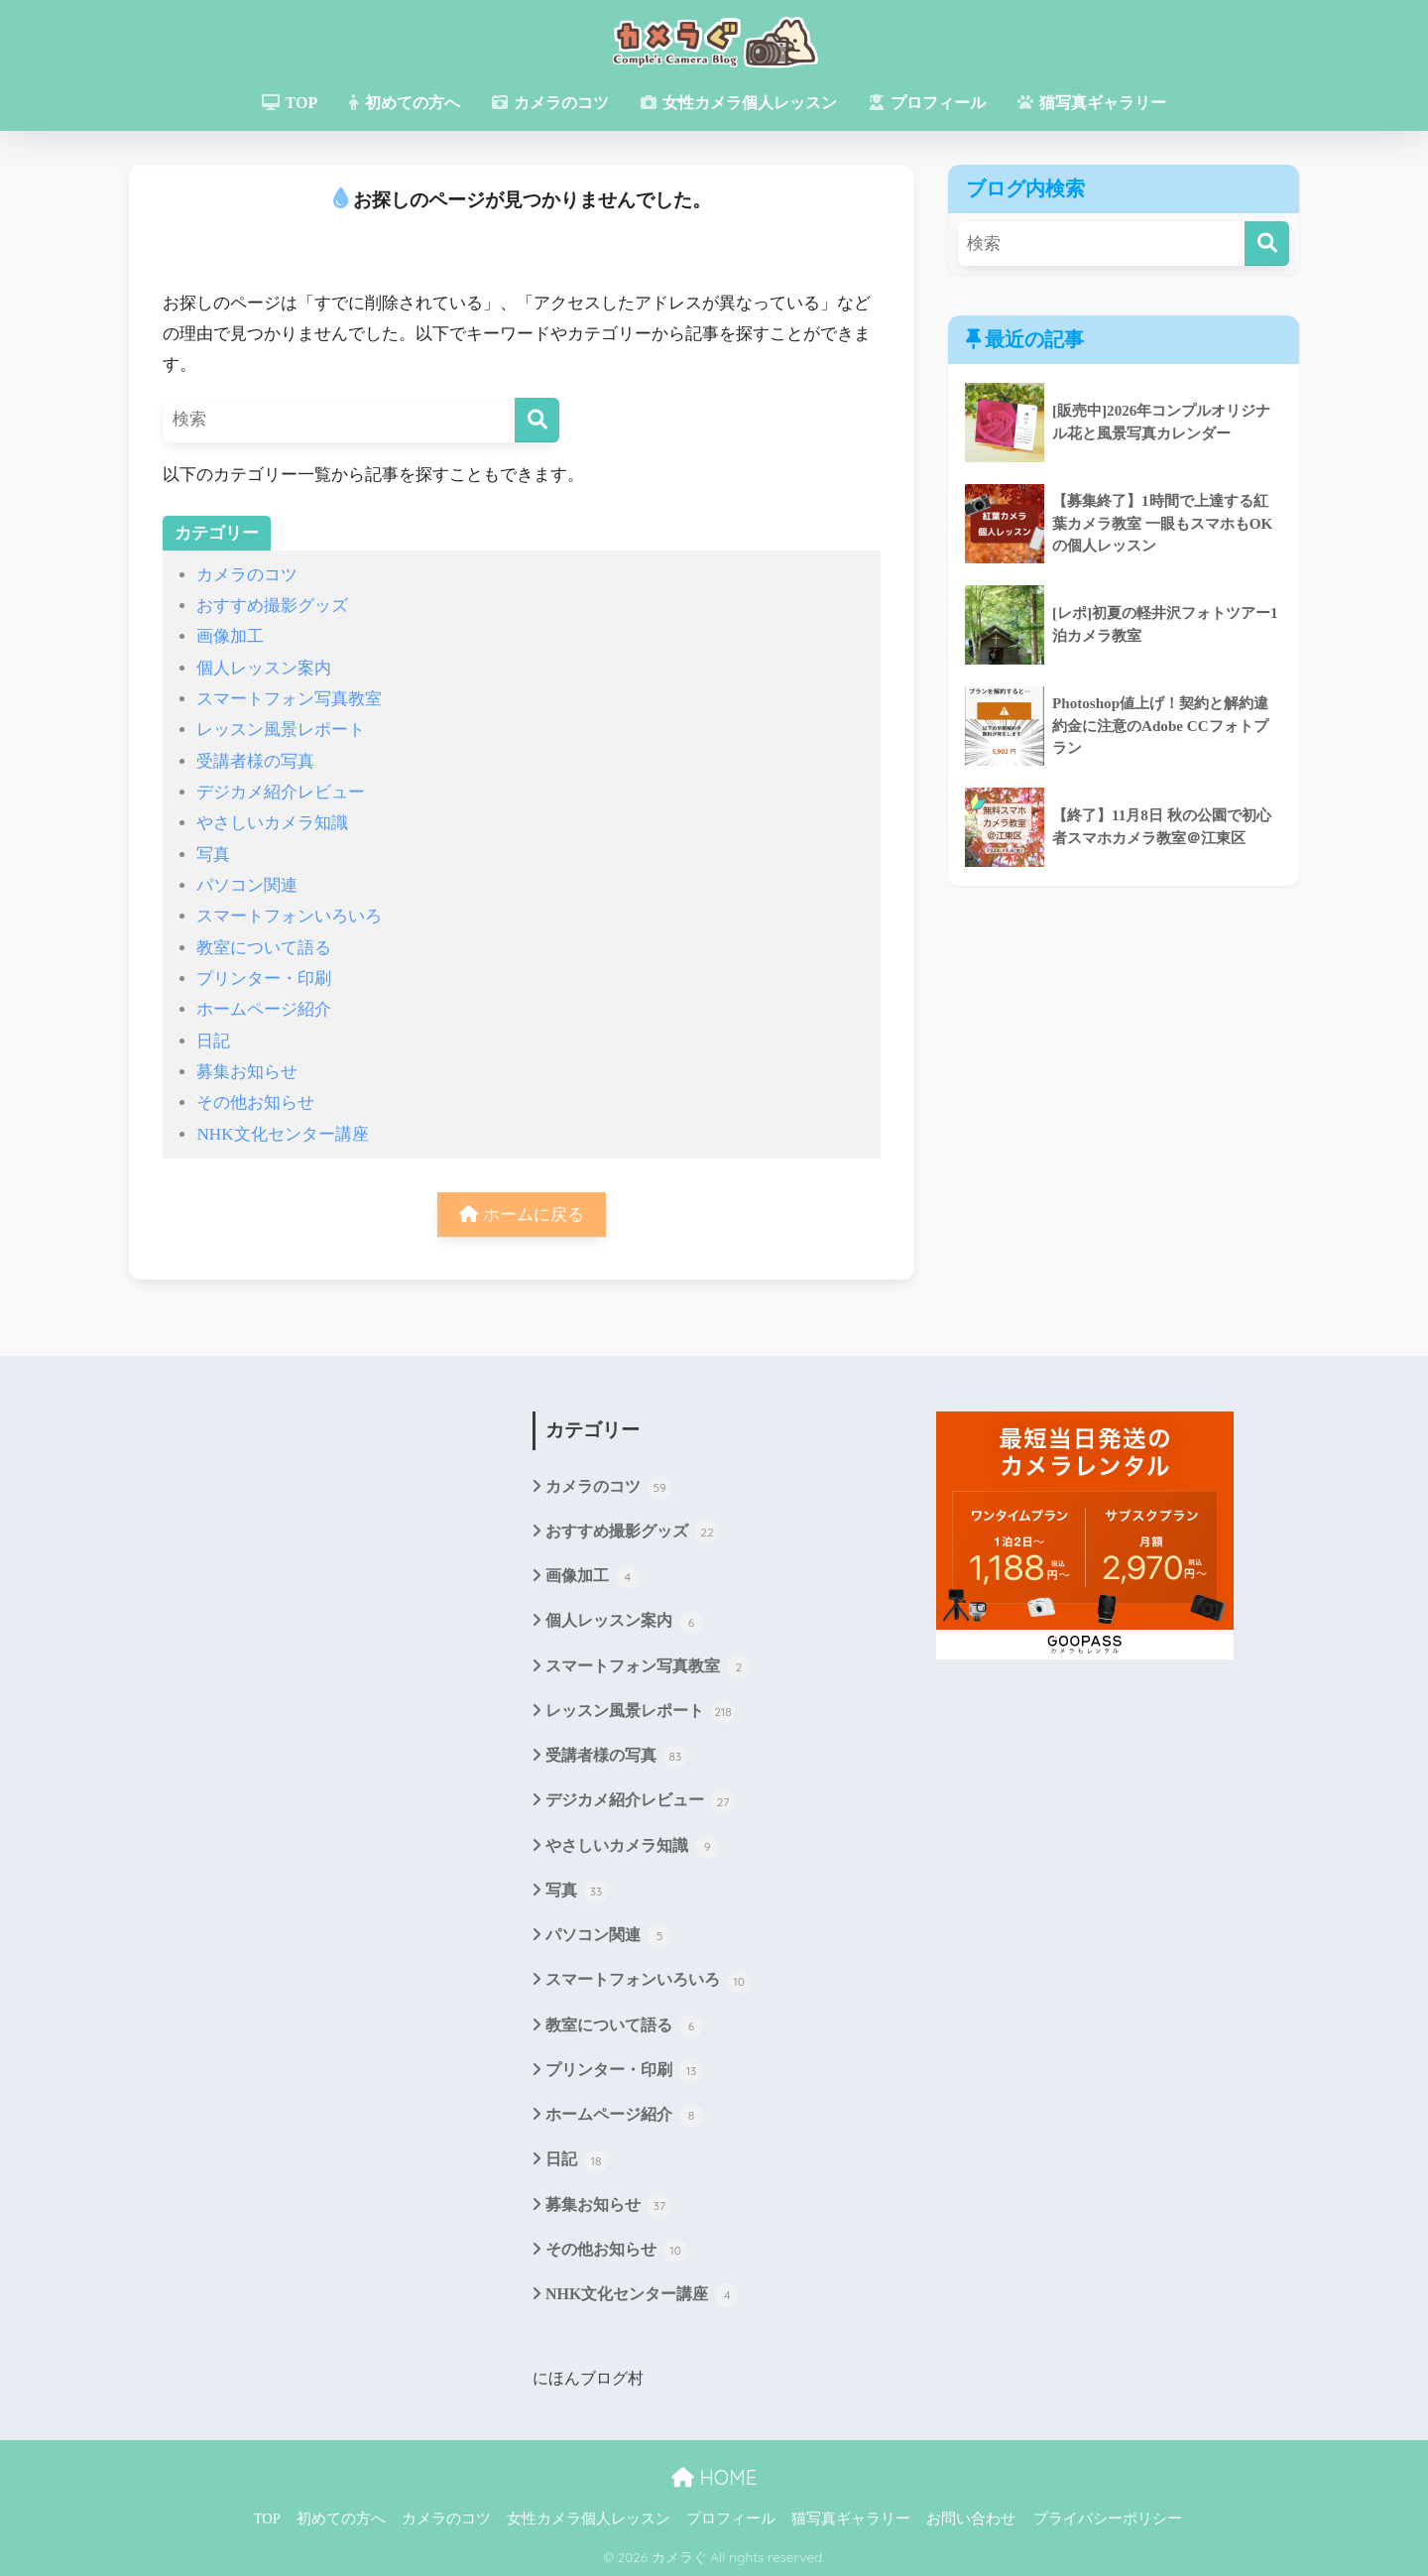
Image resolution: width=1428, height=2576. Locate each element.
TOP (289, 102)
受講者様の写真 (255, 761)
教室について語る (263, 947)
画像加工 (230, 636)
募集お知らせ (247, 1071)
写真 (213, 854)
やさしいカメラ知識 (272, 822)
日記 (213, 1041)
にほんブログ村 (588, 2376)
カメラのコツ (550, 102)
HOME (714, 2475)
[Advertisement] (311, 1617)
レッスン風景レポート (280, 729)
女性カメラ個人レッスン (739, 102)
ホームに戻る (521, 1214)
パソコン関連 (247, 885)
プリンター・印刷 (263, 978)
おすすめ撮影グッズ (272, 605)
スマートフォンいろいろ (289, 916)
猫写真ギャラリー (1091, 102)
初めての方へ (404, 102)
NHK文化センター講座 (282, 1134)
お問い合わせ (970, 2516)
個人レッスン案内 (263, 668)
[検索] (537, 420)
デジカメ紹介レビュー (280, 792)
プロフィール (927, 102)
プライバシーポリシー (1107, 2516)
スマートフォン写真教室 (289, 698)
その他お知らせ (255, 1102)
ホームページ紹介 (263, 1009)
